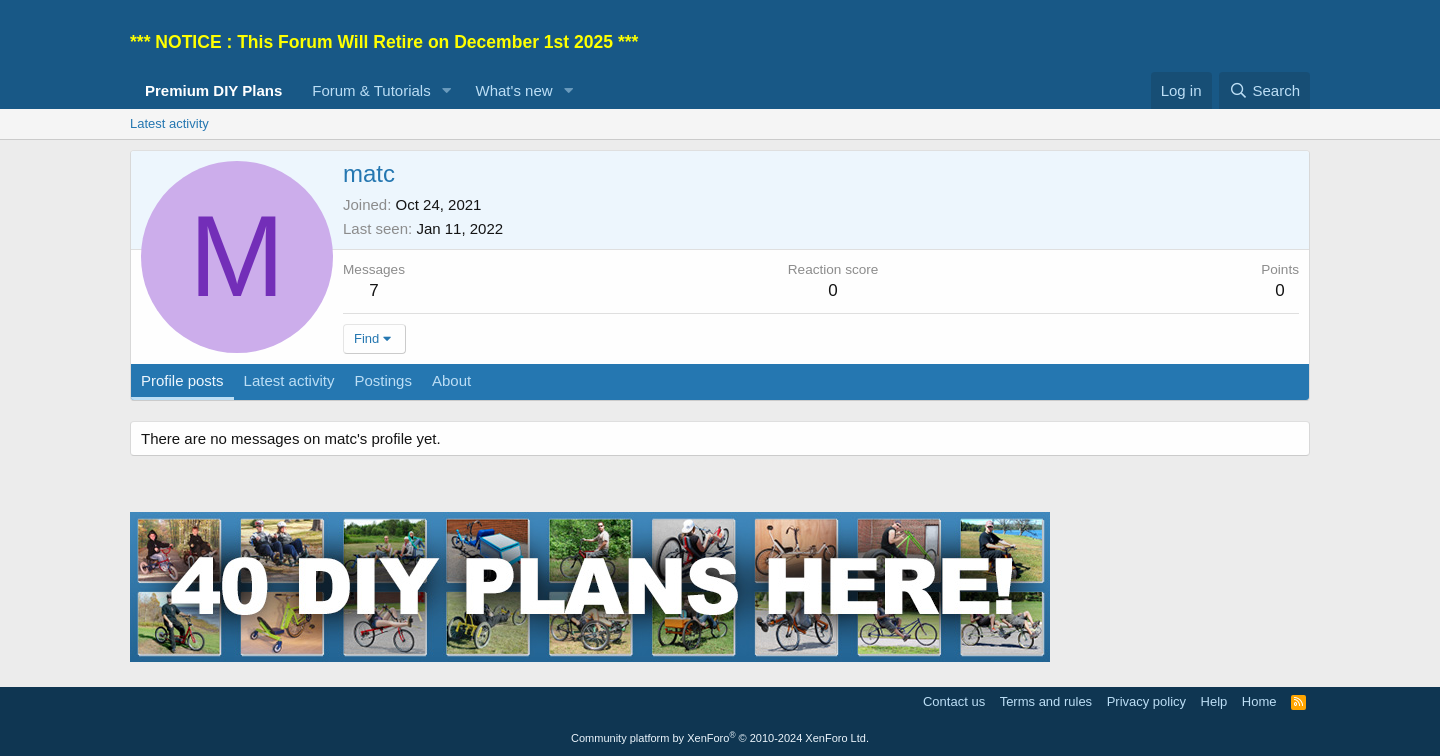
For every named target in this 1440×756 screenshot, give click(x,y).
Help (1214, 701)
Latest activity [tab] (289, 380)
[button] (447, 90)
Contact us (954, 701)
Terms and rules (1046, 701)
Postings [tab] (383, 380)
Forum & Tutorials (371, 90)
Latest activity (169, 123)
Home (1259, 701)
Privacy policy (1146, 701)
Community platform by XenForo (720, 738)
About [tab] (451, 380)
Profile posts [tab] (182, 380)
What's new (514, 90)
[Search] (1264, 90)
